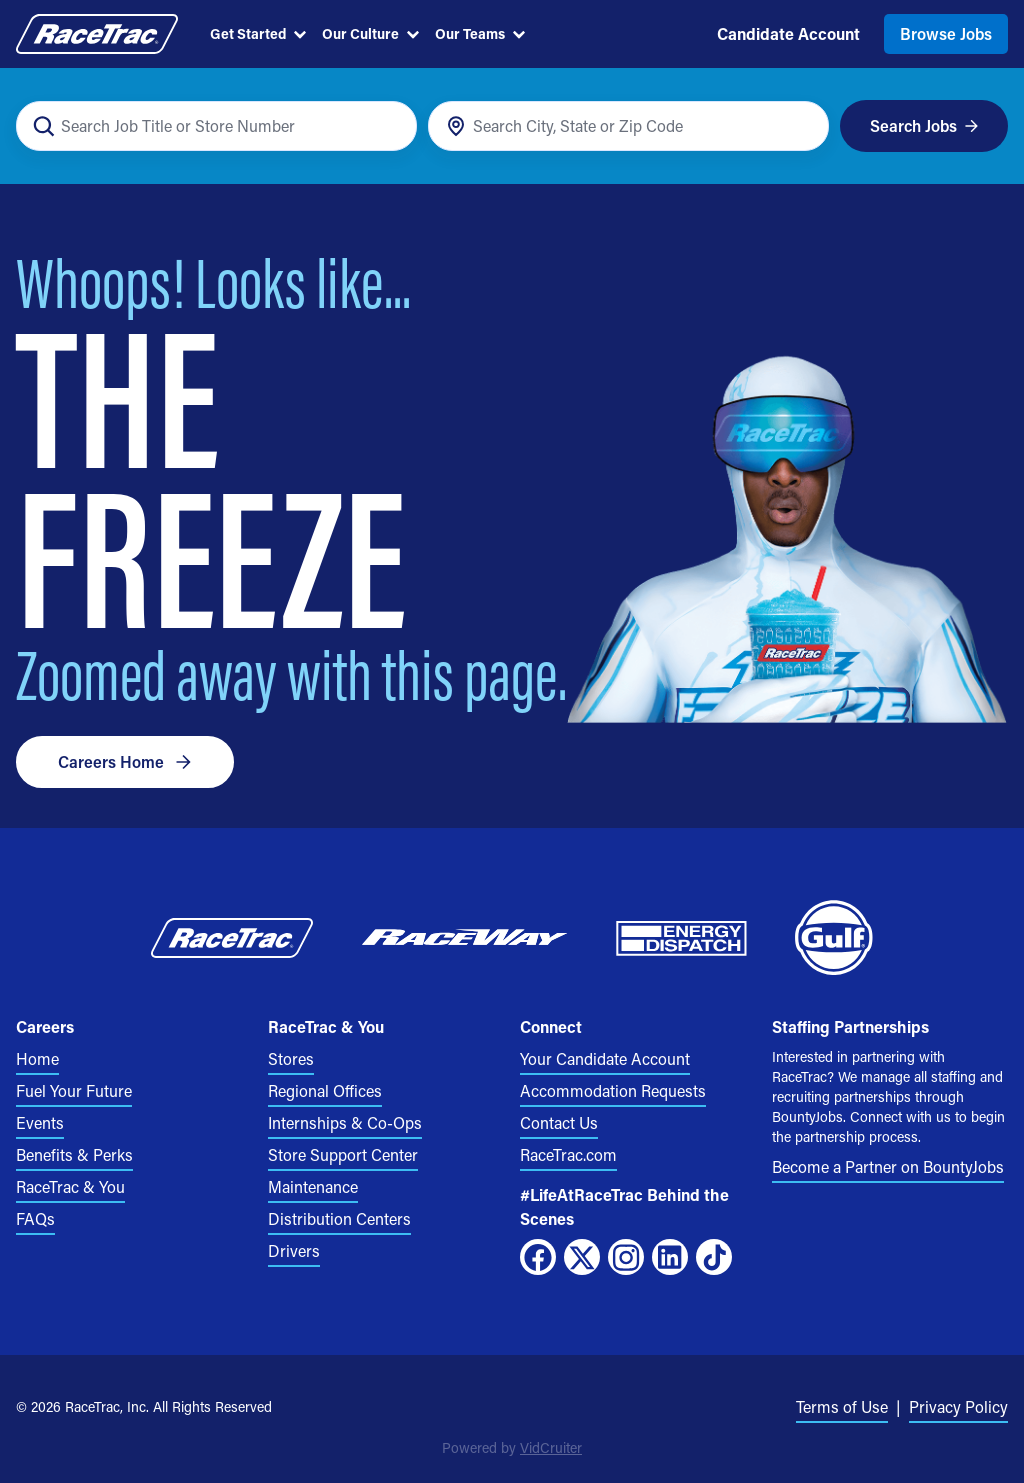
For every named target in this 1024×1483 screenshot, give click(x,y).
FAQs (35, 1218)
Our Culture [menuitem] (370, 33)
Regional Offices (325, 1090)
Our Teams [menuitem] (480, 33)
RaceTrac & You (70, 1186)
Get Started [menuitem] (258, 33)
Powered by (512, 1447)
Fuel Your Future (74, 1090)
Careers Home (125, 761)
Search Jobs (924, 125)
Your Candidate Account (605, 1058)
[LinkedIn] (670, 1257)
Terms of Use (842, 1406)
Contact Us (559, 1122)
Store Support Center (343, 1154)
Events (40, 1122)
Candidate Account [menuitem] (788, 33)
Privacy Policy (958, 1406)
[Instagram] (626, 1257)
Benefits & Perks (74, 1154)
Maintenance (313, 1186)
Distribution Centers (339, 1218)
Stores (291, 1058)
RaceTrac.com (568, 1154)
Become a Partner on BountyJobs (888, 1166)
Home (37, 1058)
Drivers (294, 1250)
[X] (582, 1257)
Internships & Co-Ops (345, 1122)
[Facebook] (538, 1257)
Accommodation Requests (613, 1090)
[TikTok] (714, 1257)
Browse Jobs (946, 33)
